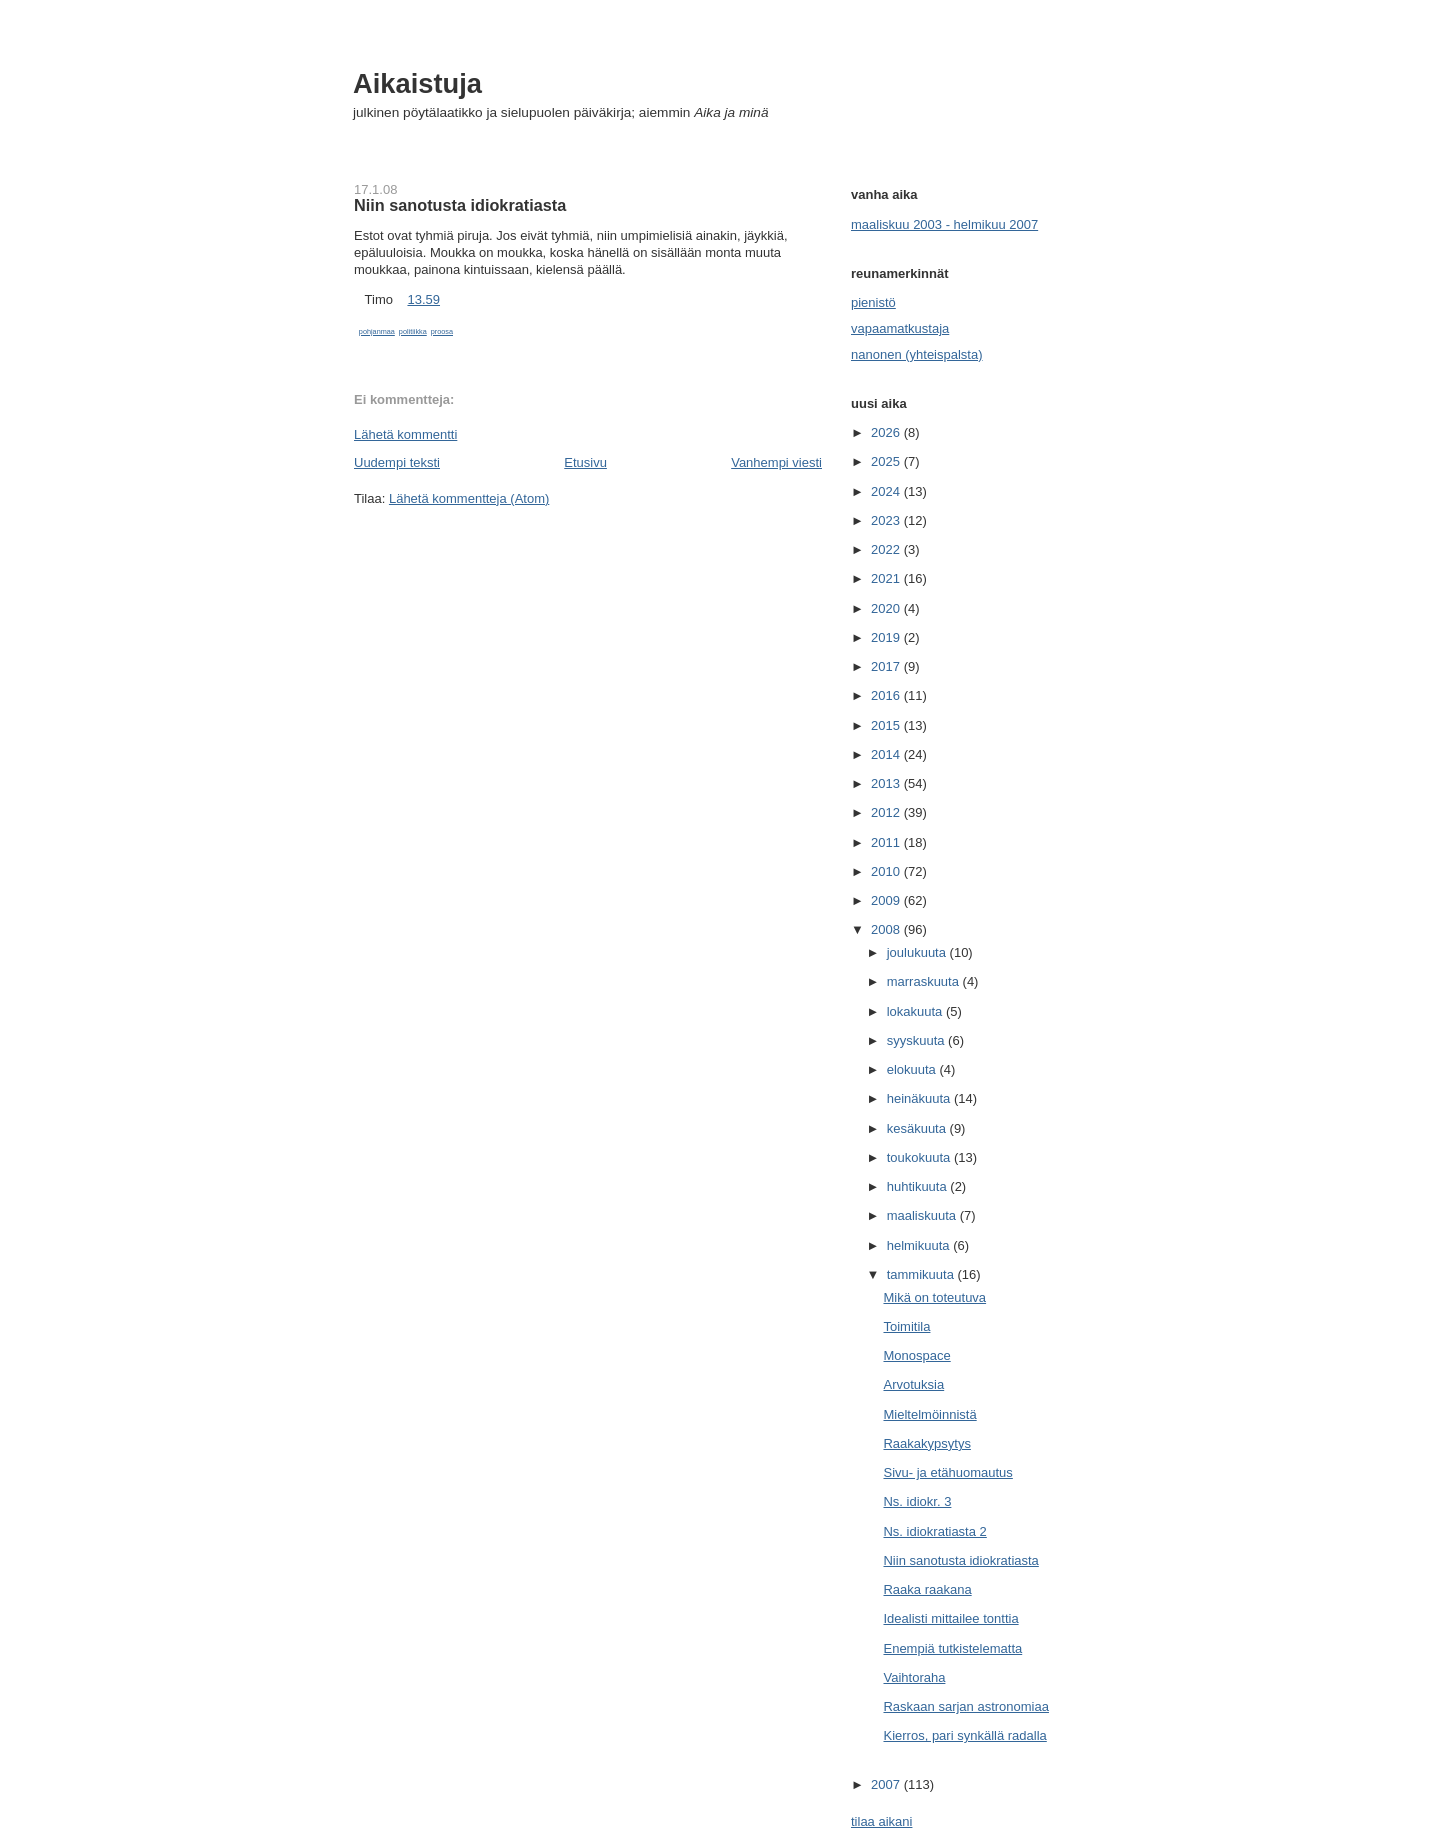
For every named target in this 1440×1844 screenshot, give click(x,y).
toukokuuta (920, 1157)
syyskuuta (917, 1040)
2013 (887, 783)
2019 (887, 637)
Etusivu (585, 462)
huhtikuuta (919, 1186)
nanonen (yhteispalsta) (917, 354)
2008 (887, 929)
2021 (887, 578)
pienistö (873, 302)
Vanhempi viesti (776, 462)
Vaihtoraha (914, 1677)
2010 (887, 871)
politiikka (413, 331)
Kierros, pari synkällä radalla (964, 1735)
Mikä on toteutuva (934, 1297)
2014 (887, 754)
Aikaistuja (417, 83)
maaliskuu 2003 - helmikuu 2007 (944, 224)
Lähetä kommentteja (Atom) (469, 498)
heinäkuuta (920, 1098)
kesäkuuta (918, 1128)
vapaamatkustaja (900, 328)
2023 (887, 520)
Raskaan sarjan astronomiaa (965, 1706)
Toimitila (906, 1326)
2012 (887, 812)
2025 (887, 461)
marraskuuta (925, 981)
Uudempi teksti (397, 462)
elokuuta (913, 1069)
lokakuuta (916, 1011)
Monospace (916, 1355)
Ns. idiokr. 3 (917, 1501)
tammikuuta (922, 1274)
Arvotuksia (913, 1384)
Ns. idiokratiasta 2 (934, 1531)
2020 (887, 608)
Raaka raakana (927, 1589)
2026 (887, 432)
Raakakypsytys (926, 1443)
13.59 (423, 299)
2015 (887, 725)
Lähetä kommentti (405, 434)
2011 (887, 842)
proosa (442, 331)
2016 (887, 695)
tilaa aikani (881, 1821)
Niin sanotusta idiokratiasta (460, 205)
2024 (887, 491)
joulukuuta (918, 952)
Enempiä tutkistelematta (952, 1648)
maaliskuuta (923, 1215)
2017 (887, 666)
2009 (887, 900)
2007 (887, 1784)
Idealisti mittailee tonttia (950, 1618)
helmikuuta (920, 1245)
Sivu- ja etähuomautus (947, 1472)
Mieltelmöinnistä (929, 1414)
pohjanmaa (377, 331)
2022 (887, 549)
